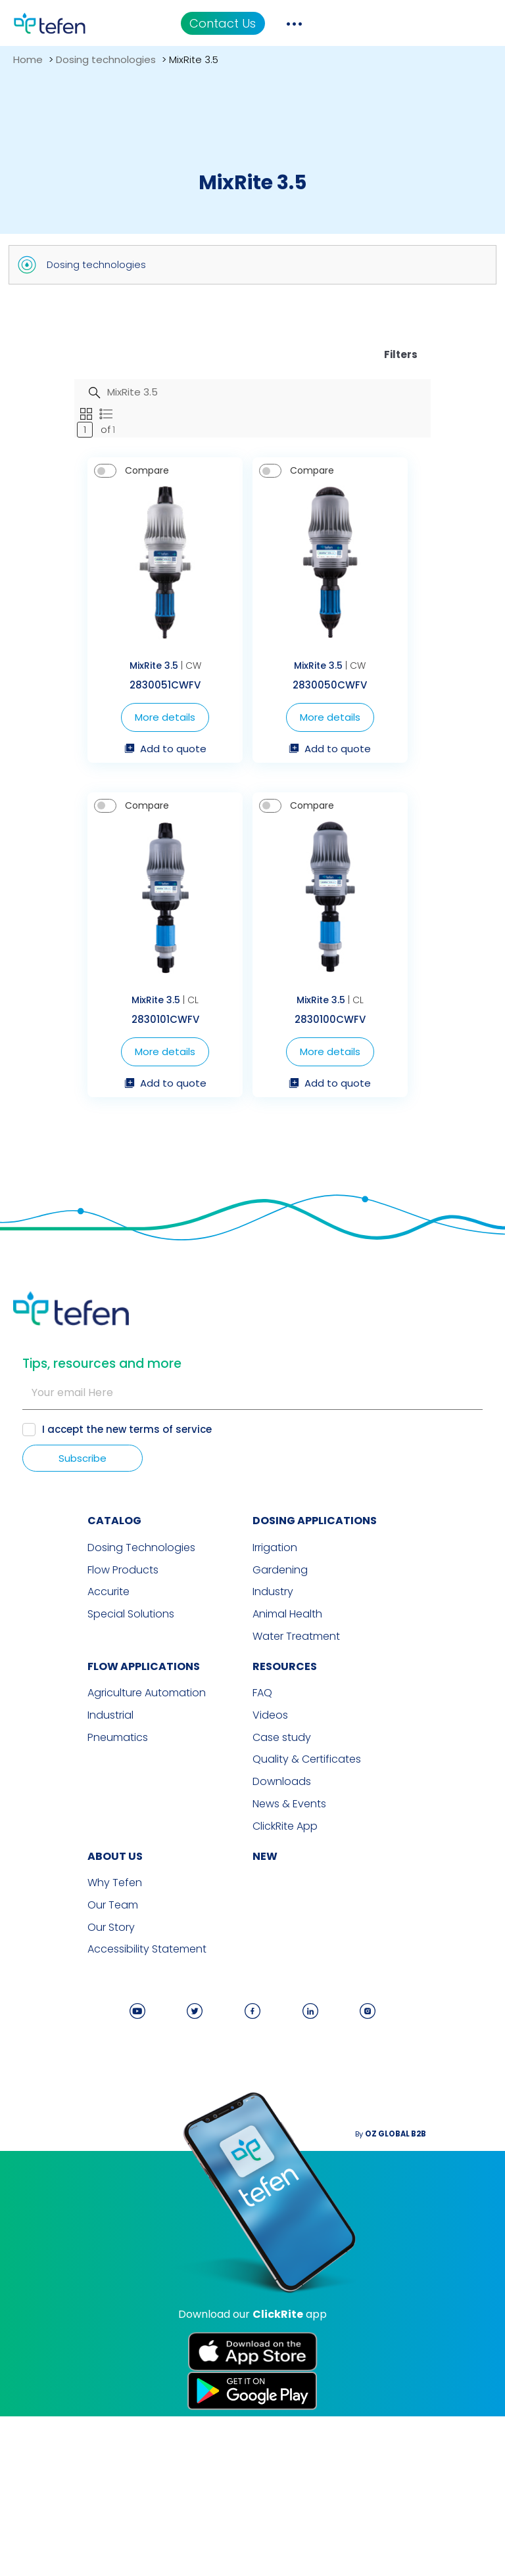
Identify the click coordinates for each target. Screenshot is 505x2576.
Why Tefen (40, 2051)
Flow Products (48, 1751)
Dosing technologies (106, 59)
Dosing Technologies (67, 1730)
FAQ (262, 1870)
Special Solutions (56, 1793)
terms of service (174, 1612)
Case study (281, 1912)
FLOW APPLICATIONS (69, 1843)
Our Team (38, 2072)
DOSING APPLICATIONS (314, 1704)
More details (125, 806)
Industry (272, 1772)
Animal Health (287, 1793)
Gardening (280, 1751)
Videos (270, 1891)
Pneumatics (43, 1912)
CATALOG (40, 1704)
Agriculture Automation (72, 1870)
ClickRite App (285, 1996)
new (264, 2025)
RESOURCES (284, 1843)
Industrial (36, 1891)
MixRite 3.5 (114, 754)
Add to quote (126, 838)
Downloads (281, 1954)
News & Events (289, 1975)
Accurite (34, 1772)
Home (28, 59)
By (459, 2299)
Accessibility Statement (72, 2114)
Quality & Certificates (306, 1933)
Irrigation (274, 1730)
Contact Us (377, 23)
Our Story (36, 2093)
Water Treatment (296, 1814)
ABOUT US (40, 2025)
